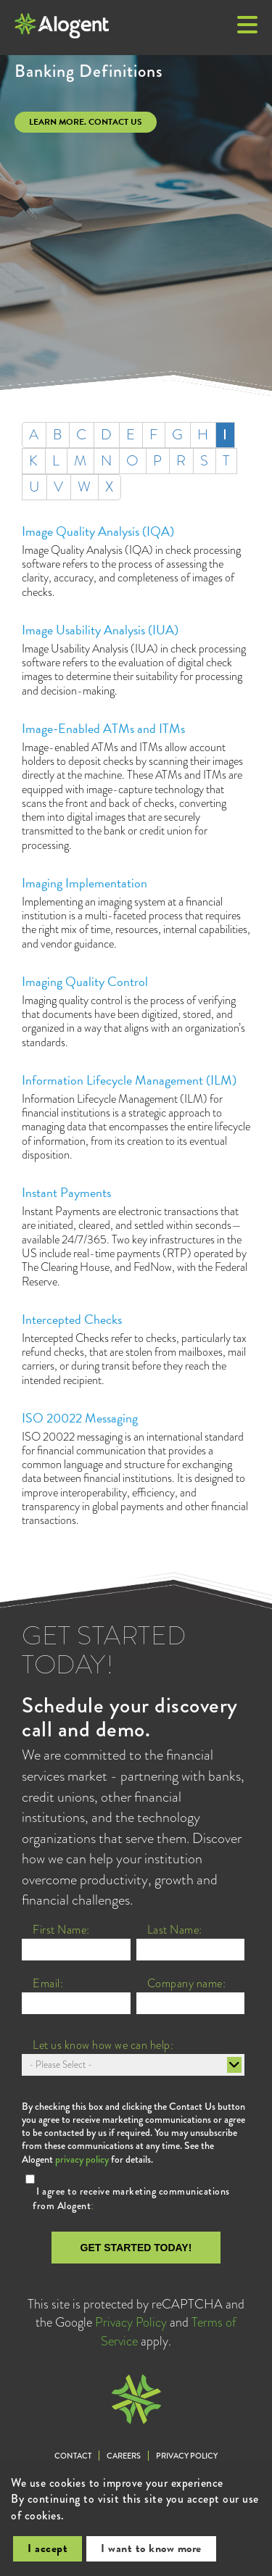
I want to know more (151, 2548)
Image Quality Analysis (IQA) (98, 531)
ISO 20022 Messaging (80, 1418)
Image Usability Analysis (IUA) (100, 629)
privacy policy (82, 2159)
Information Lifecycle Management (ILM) (129, 1080)
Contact (72, 2456)
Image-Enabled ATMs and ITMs (103, 728)
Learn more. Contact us (85, 121)
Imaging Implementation (84, 883)
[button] (247, 26)
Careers (124, 2456)
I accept (47, 2548)
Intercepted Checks (72, 1319)
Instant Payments (66, 1192)
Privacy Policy (131, 2322)
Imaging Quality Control (85, 981)
